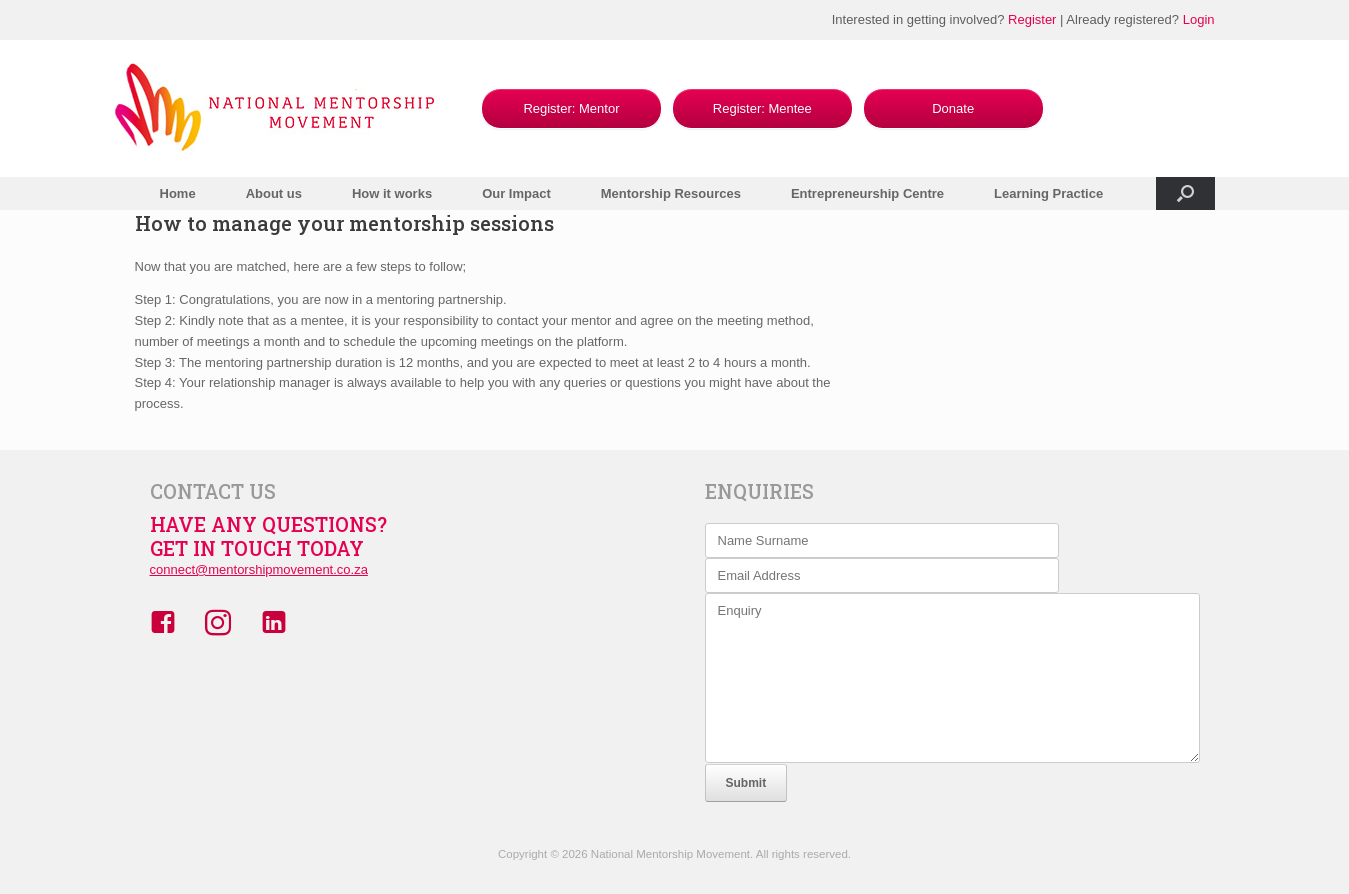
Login (1199, 19)
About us (274, 193)
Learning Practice (1048, 193)
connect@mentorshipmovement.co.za (259, 569)
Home (178, 193)
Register (1032, 19)
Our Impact (516, 193)
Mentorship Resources (671, 193)
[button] (1185, 193)
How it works (392, 193)
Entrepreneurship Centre (867, 193)
